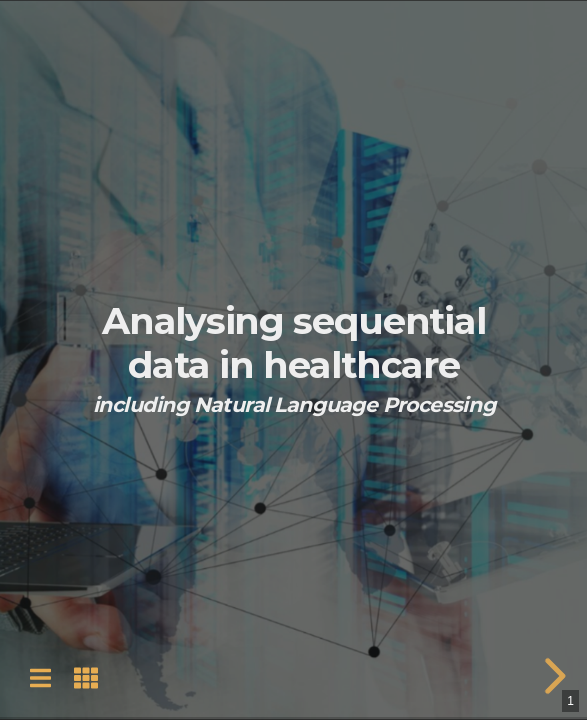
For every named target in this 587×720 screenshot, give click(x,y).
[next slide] (552, 676)
